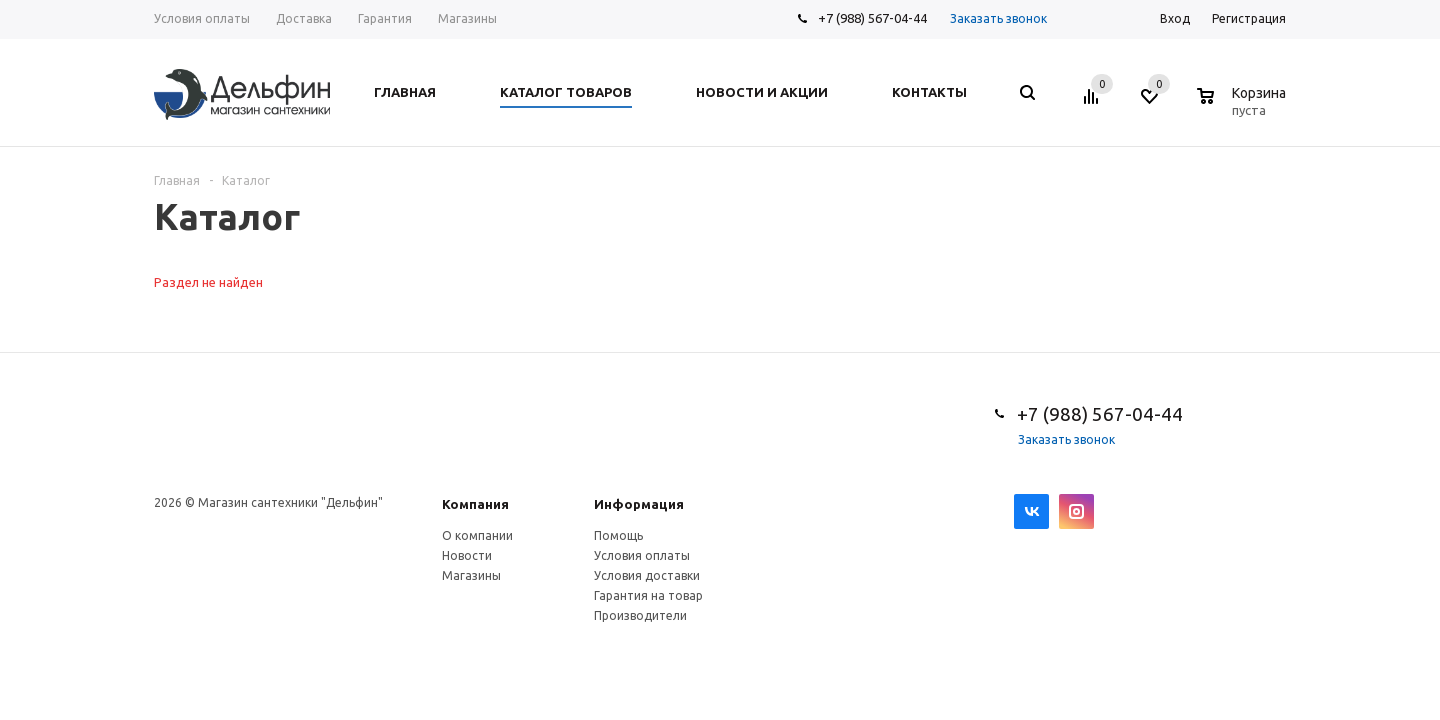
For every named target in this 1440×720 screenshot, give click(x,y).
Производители (640, 615)
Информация (639, 504)
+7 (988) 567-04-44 (872, 18)
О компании (477, 535)
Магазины (471, 575)
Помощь (618, 535)
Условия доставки (647, 575)
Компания (475, 504)
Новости (467, 555)
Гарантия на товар (648, 595)
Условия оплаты (642, 555)
